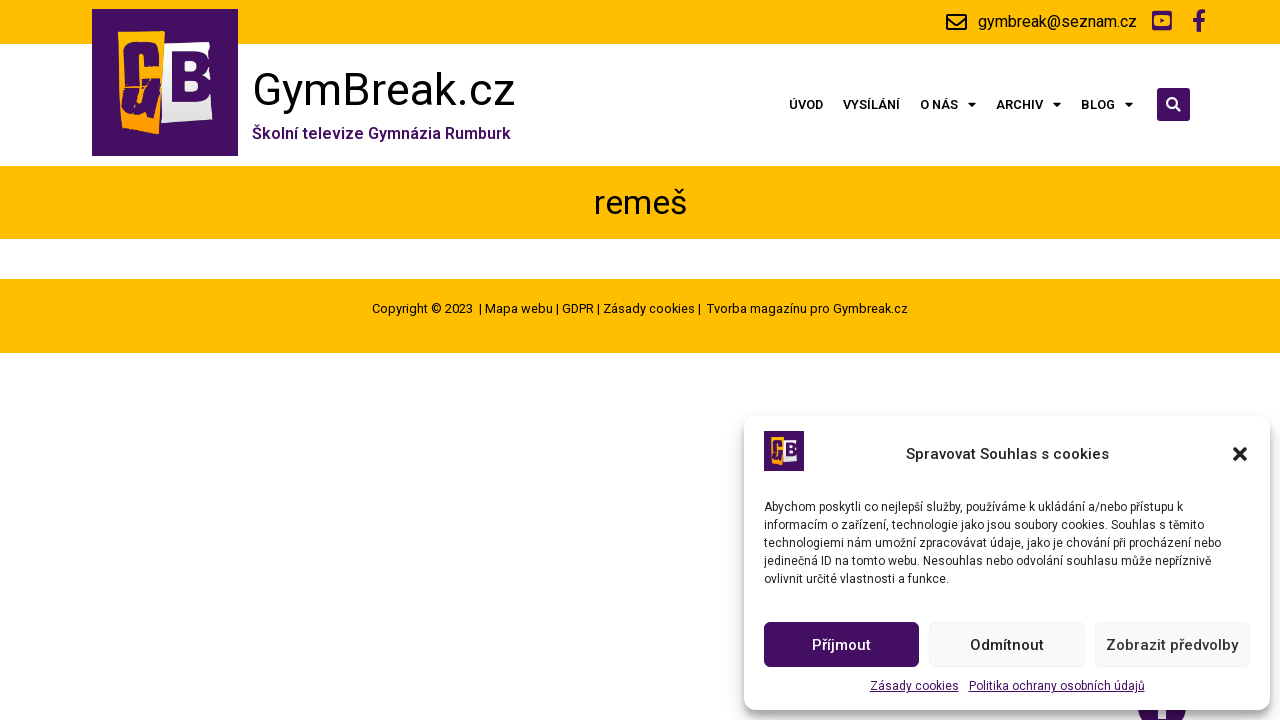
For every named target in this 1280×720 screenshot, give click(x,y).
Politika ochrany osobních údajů (1057, 686)
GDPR (578, 308)
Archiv (1028, 105)
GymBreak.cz (384, 89)
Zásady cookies (914, 686)
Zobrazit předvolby (1172, 645)
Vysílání (871, 104)
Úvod (806, 104)
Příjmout (841, 645)
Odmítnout (1007, 645)
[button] (1240, 454)
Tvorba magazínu (757, 308)
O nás (948, 105)
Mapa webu (519, 308)
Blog (1107, 105)
